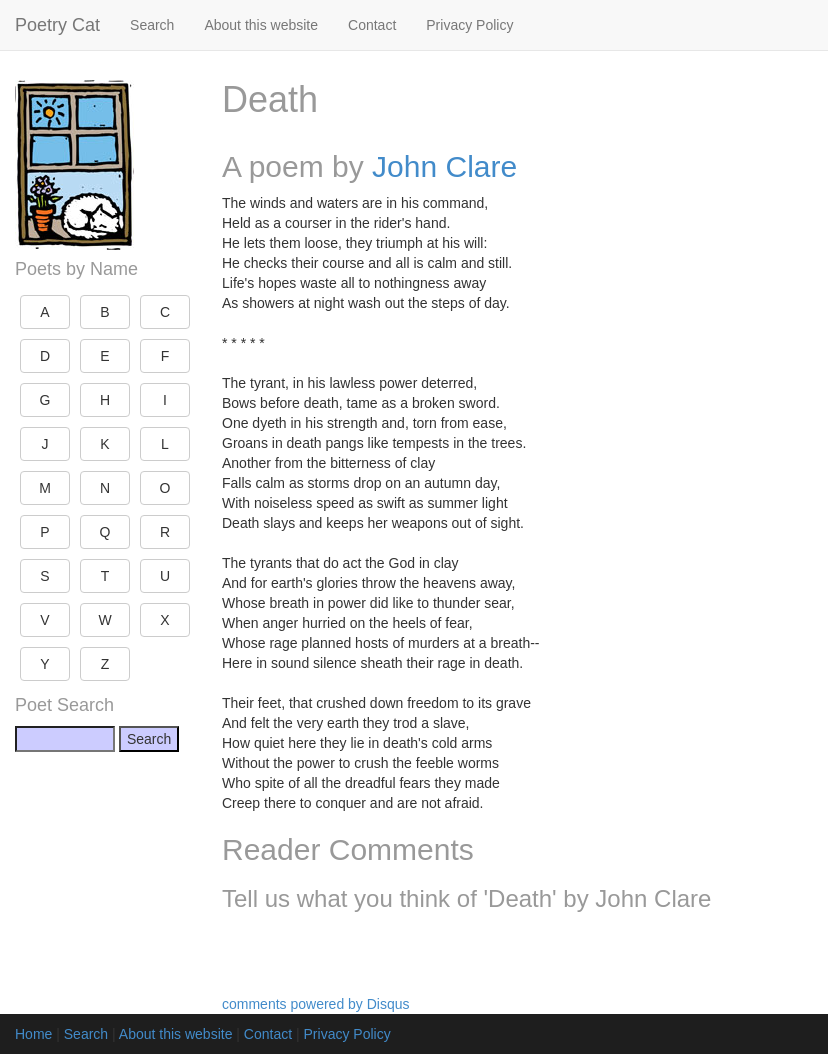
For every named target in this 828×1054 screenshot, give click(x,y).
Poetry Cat (57, 25)
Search (152, 25)
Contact (372, 25)
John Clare (444, 166)
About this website (261, 25)
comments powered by (316, 1004)
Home (33, 1034)
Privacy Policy (469, 25)
